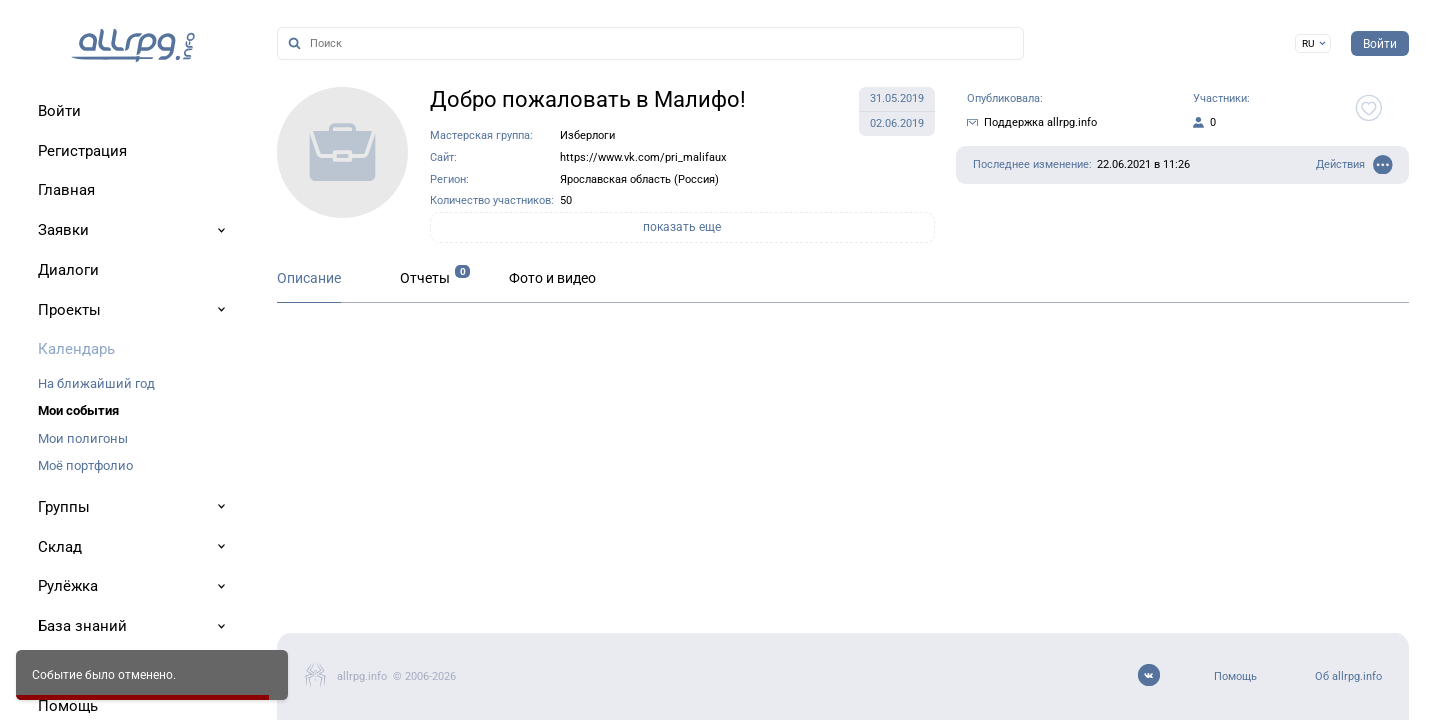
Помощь (1235, 676)
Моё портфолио (85, 465)
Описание (309, 278)
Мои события (78, 410)
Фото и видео (552, 278)
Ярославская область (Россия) (639, 179)
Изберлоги (587, 135)
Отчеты (425, 278)
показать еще (682, 227)
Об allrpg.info (1348, 676)
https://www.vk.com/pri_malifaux (643, 157)
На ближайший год (96, 383)
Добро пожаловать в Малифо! (588, 99)
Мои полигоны (83, 438)
